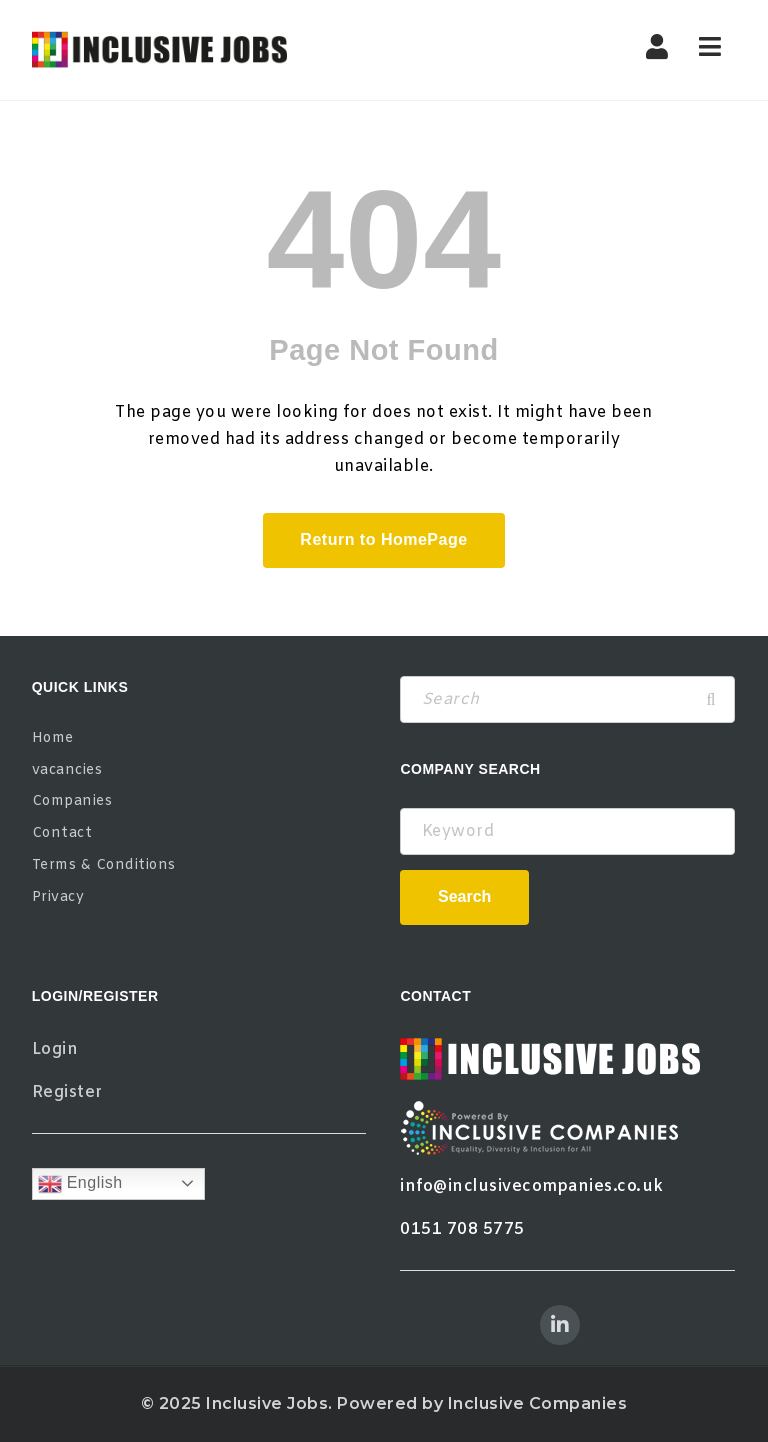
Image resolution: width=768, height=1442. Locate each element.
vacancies (67, 770)
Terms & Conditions (104, 865)
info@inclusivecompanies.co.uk (532, 1186)
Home (53, 738)
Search (464, 896)
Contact (62, 833)
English (80, 1184)
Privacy (58, 897)
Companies (72, 801)
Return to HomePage (383, 539)
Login (55, 1049)
